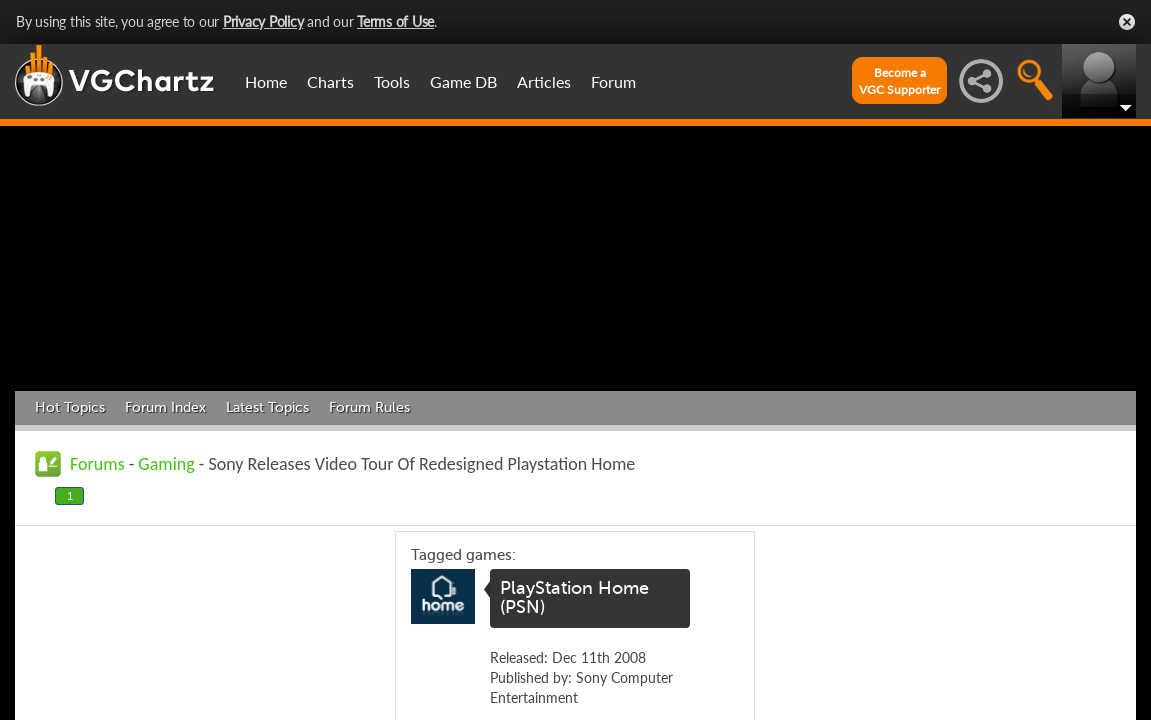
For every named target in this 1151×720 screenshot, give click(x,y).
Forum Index (165, 407)
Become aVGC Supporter (899, 81)
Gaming (166, 464)
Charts (330, 81)
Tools (392, 81)
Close (1127, 22)
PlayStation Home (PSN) (574, 598)
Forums (97, 464)
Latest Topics (267, 407)
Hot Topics (70, 407)
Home (266, 81)
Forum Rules (369, 407)
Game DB (463, 81)
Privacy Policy (263, 21)
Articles (544, 81)
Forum (613, 81)
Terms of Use (395, 21)
